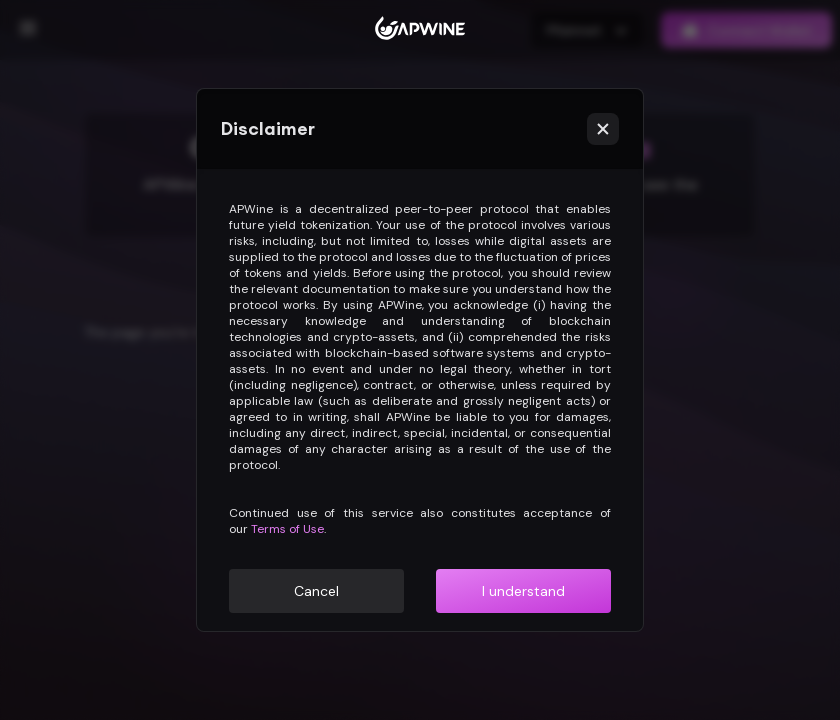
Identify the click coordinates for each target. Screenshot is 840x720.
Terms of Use (287, 529)
